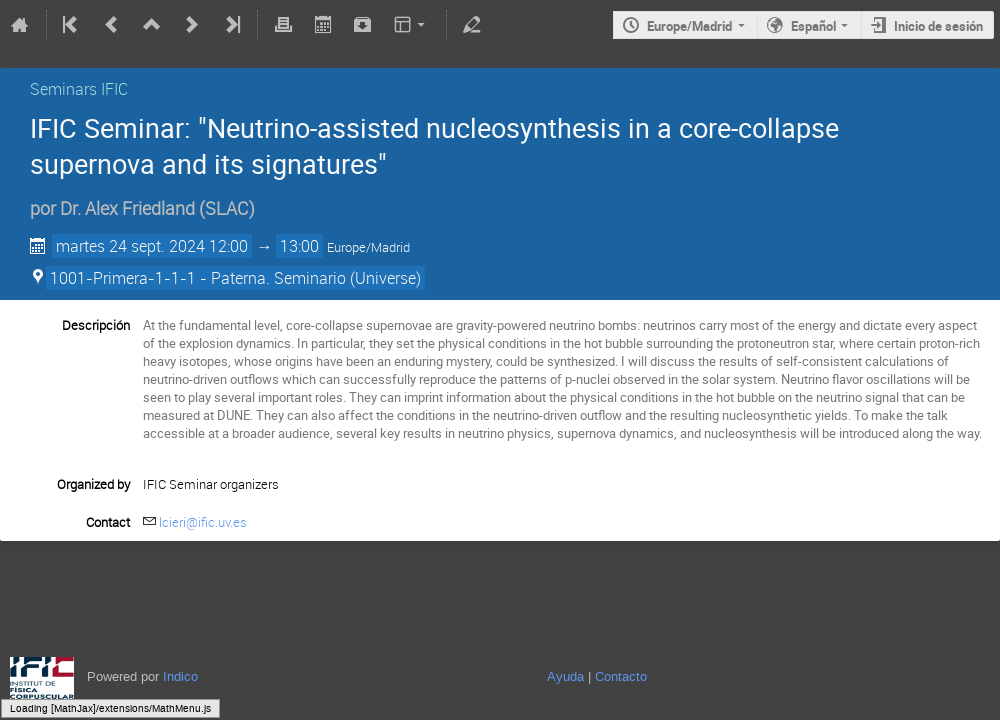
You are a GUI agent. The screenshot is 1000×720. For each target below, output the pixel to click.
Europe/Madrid (689, 26)
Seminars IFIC (79, 89)
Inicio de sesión (938, 26)
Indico (180, 676)
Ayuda (565, 676)
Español (813, 26)
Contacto (621, 676)
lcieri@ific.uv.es (203, 522)
